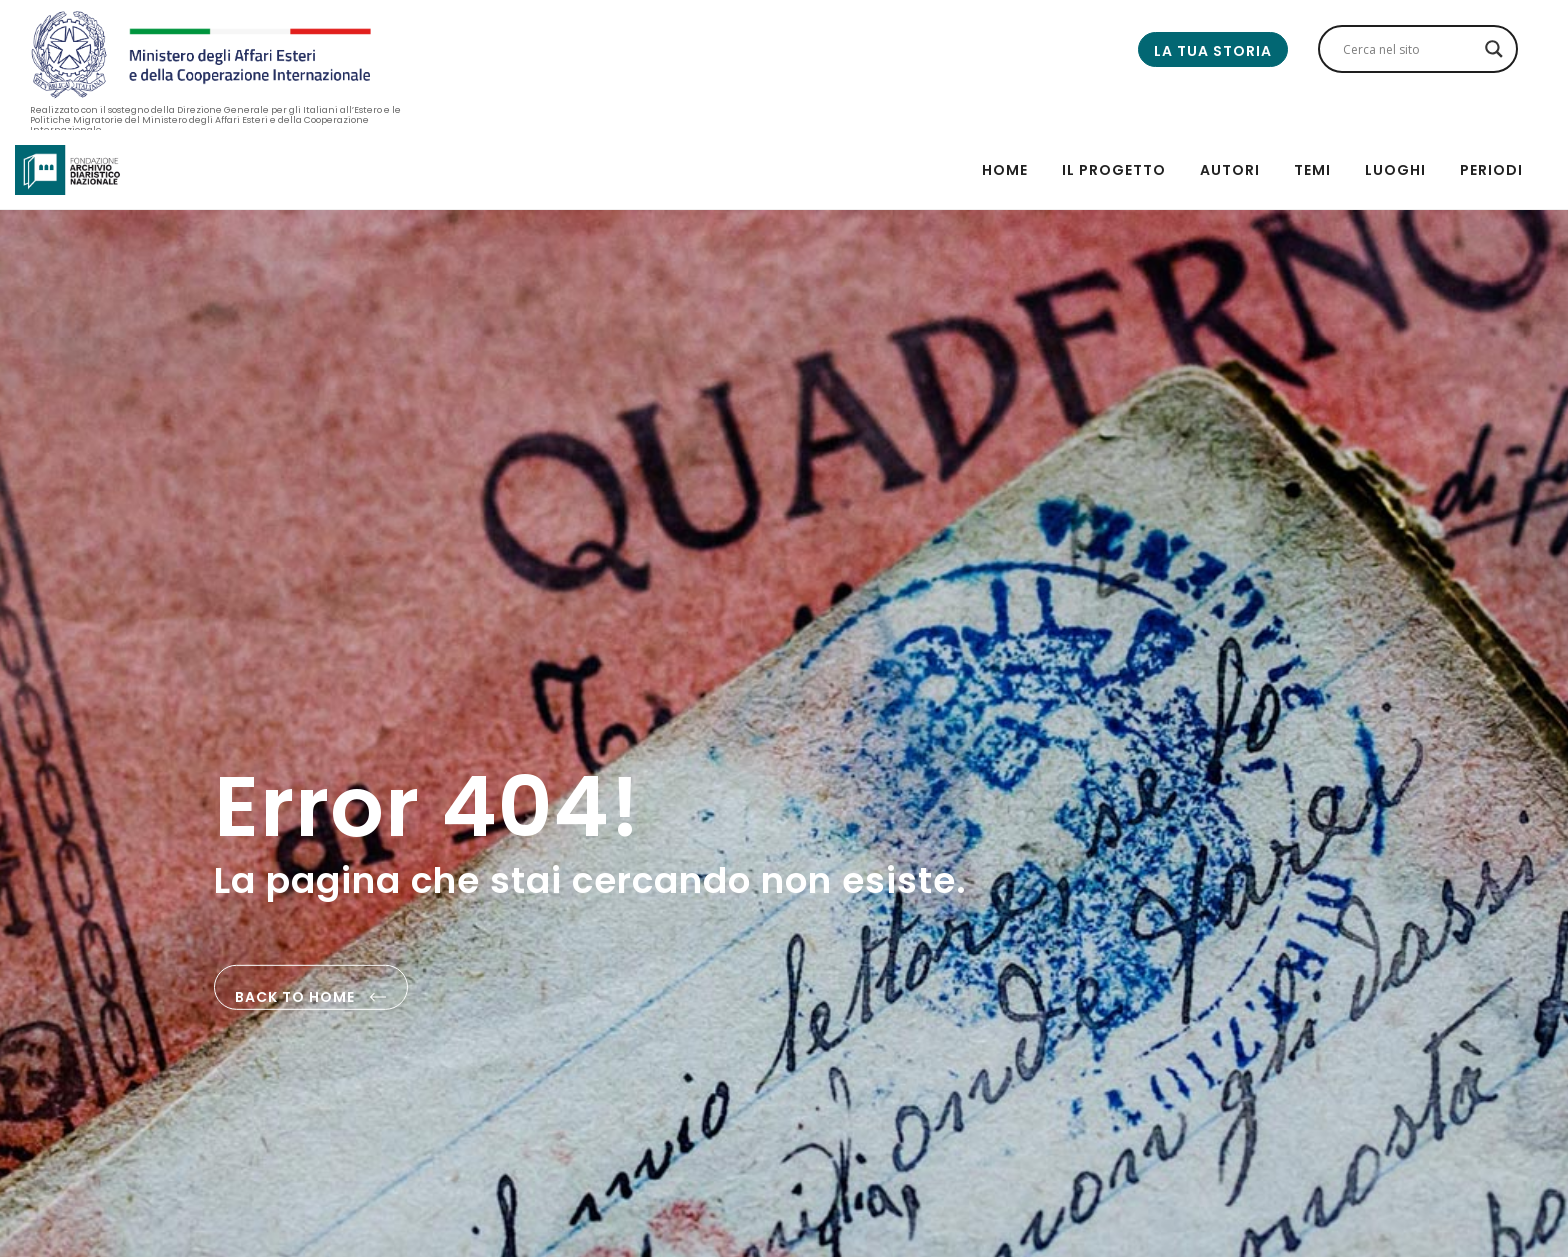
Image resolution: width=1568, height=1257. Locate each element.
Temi (1312, 170)
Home (1005, 170)
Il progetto (1114, 170)
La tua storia (1213, 51)
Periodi (1491, 170)
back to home (311, 998)
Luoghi (1395, 170)
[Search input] (1409, 49)
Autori (1230, 170)
